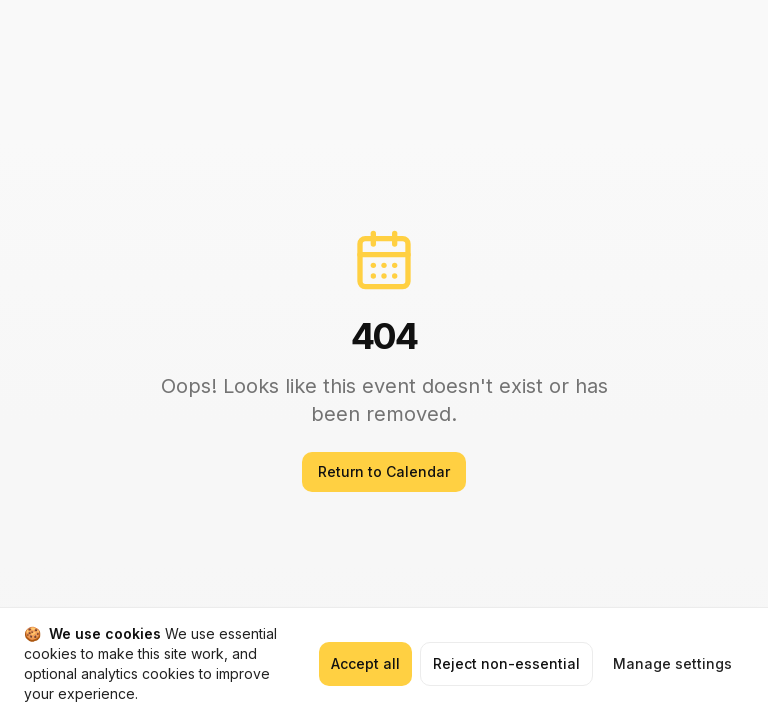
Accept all (365, 663)
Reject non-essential (506, 663)
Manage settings (672, 663)
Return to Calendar (384, 471)
